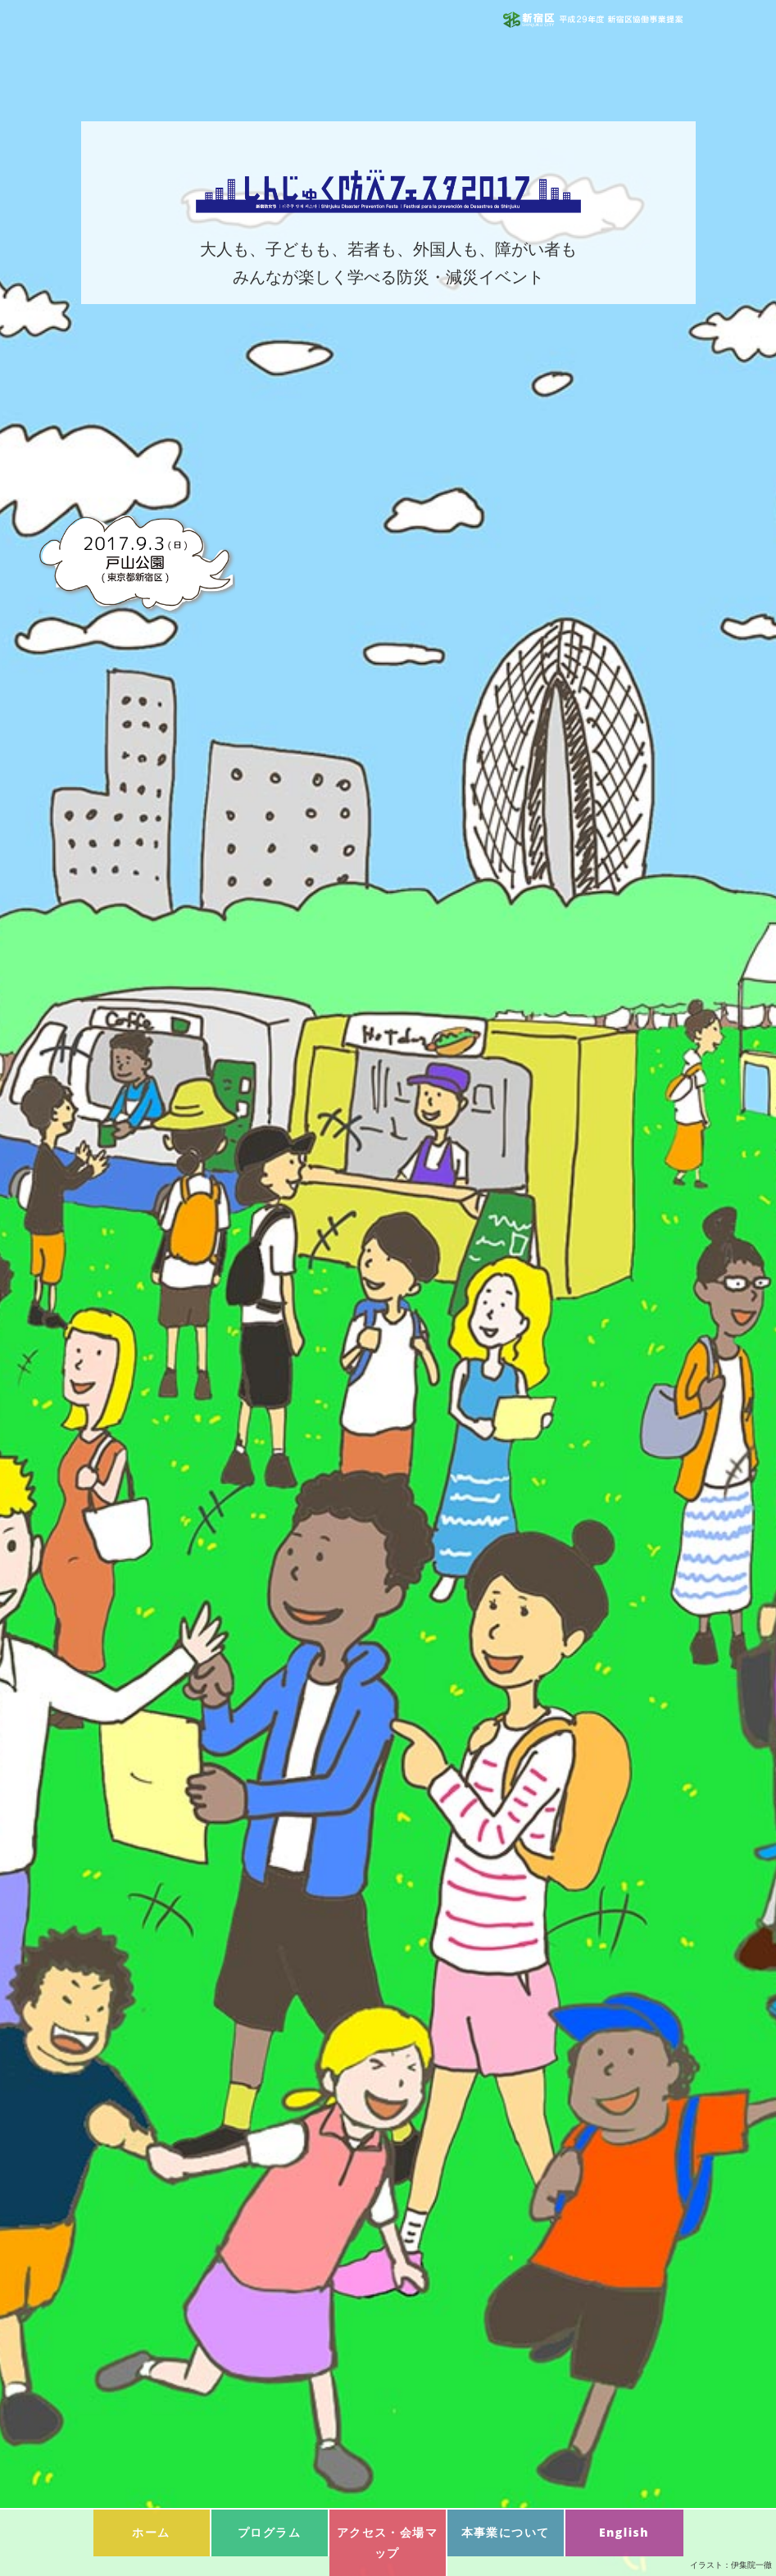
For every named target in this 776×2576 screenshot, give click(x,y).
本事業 (505, 2532)
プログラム (269, 2532)
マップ (387, 2542)
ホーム (151, 2532)
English (624, 2532)
